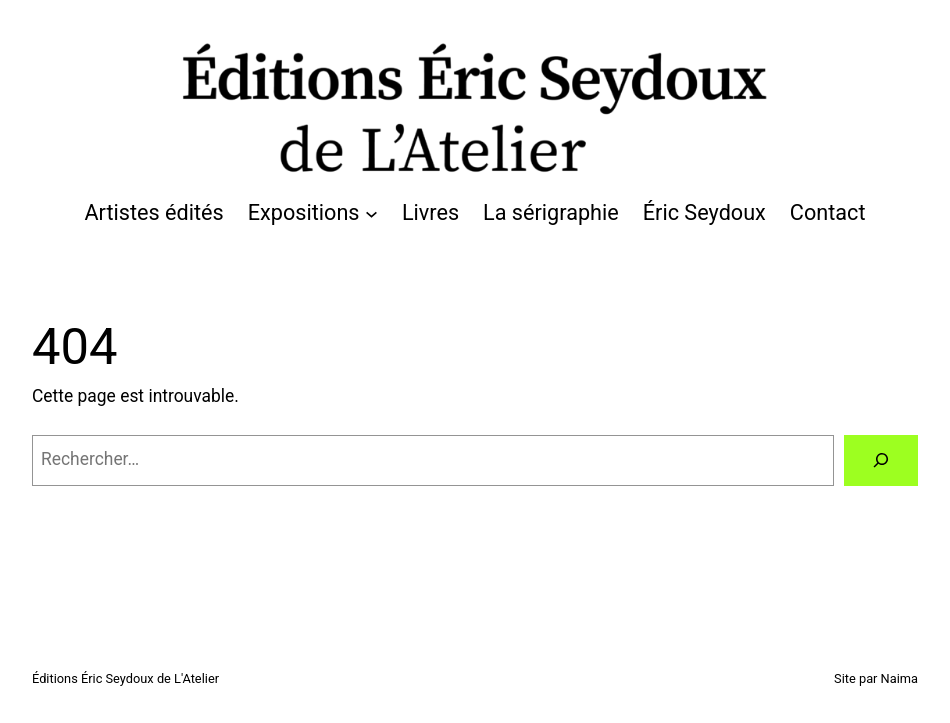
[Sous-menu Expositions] (371, 213)
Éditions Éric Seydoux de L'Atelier (125, 678)
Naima (899, 678)
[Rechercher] (881, 460)
